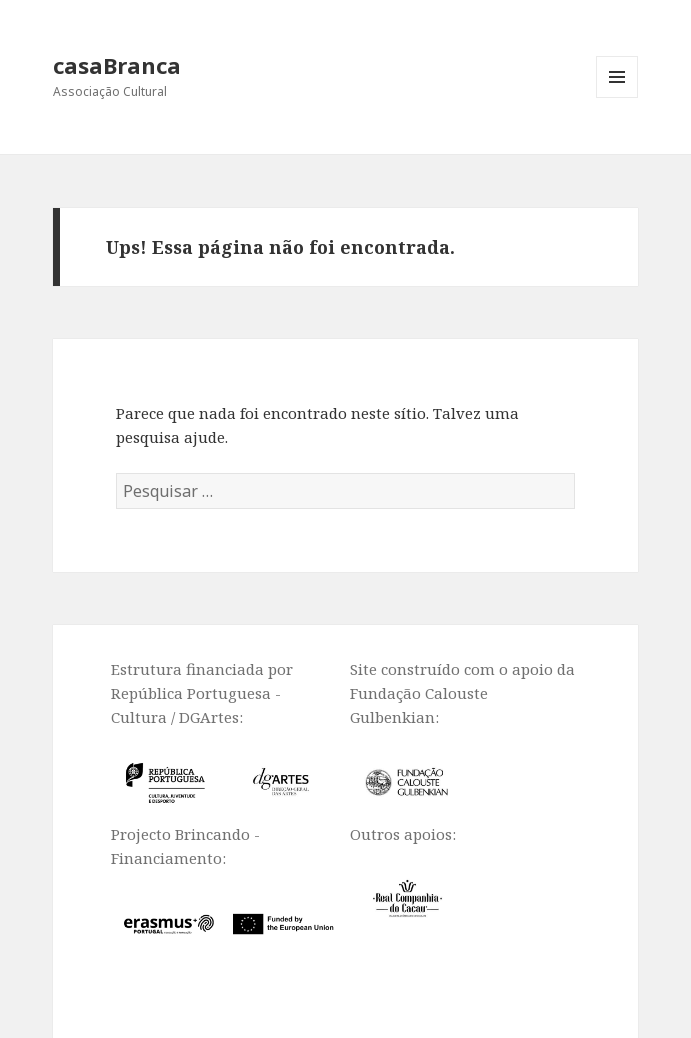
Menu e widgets (617, 97)
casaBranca (117, 65)
